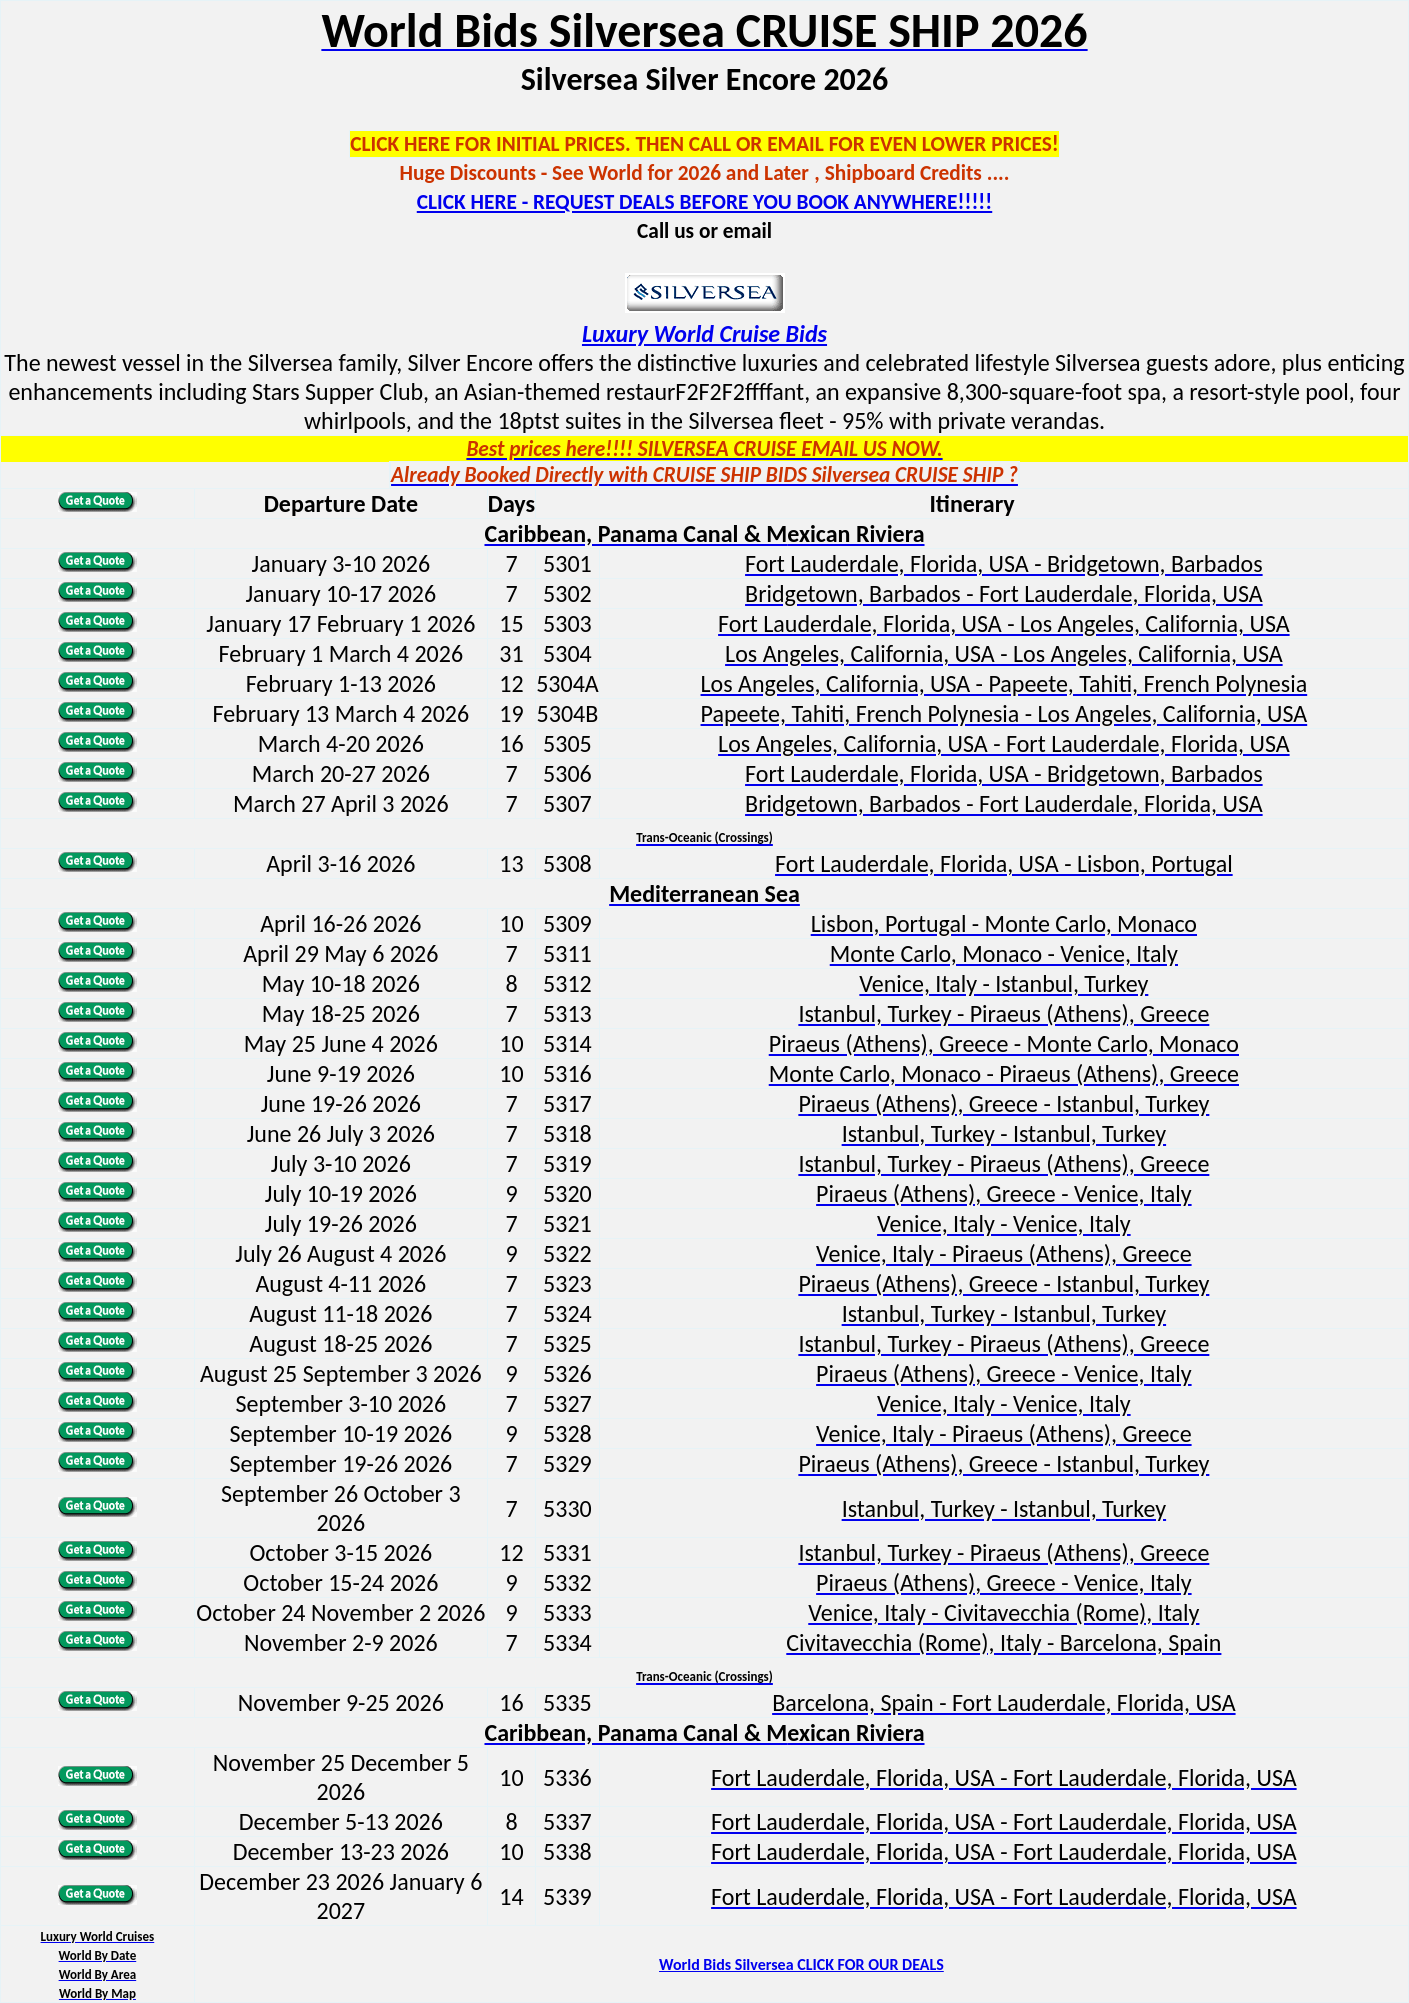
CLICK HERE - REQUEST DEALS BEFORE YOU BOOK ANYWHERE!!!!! (704, 202)
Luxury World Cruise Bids (704, 333)
